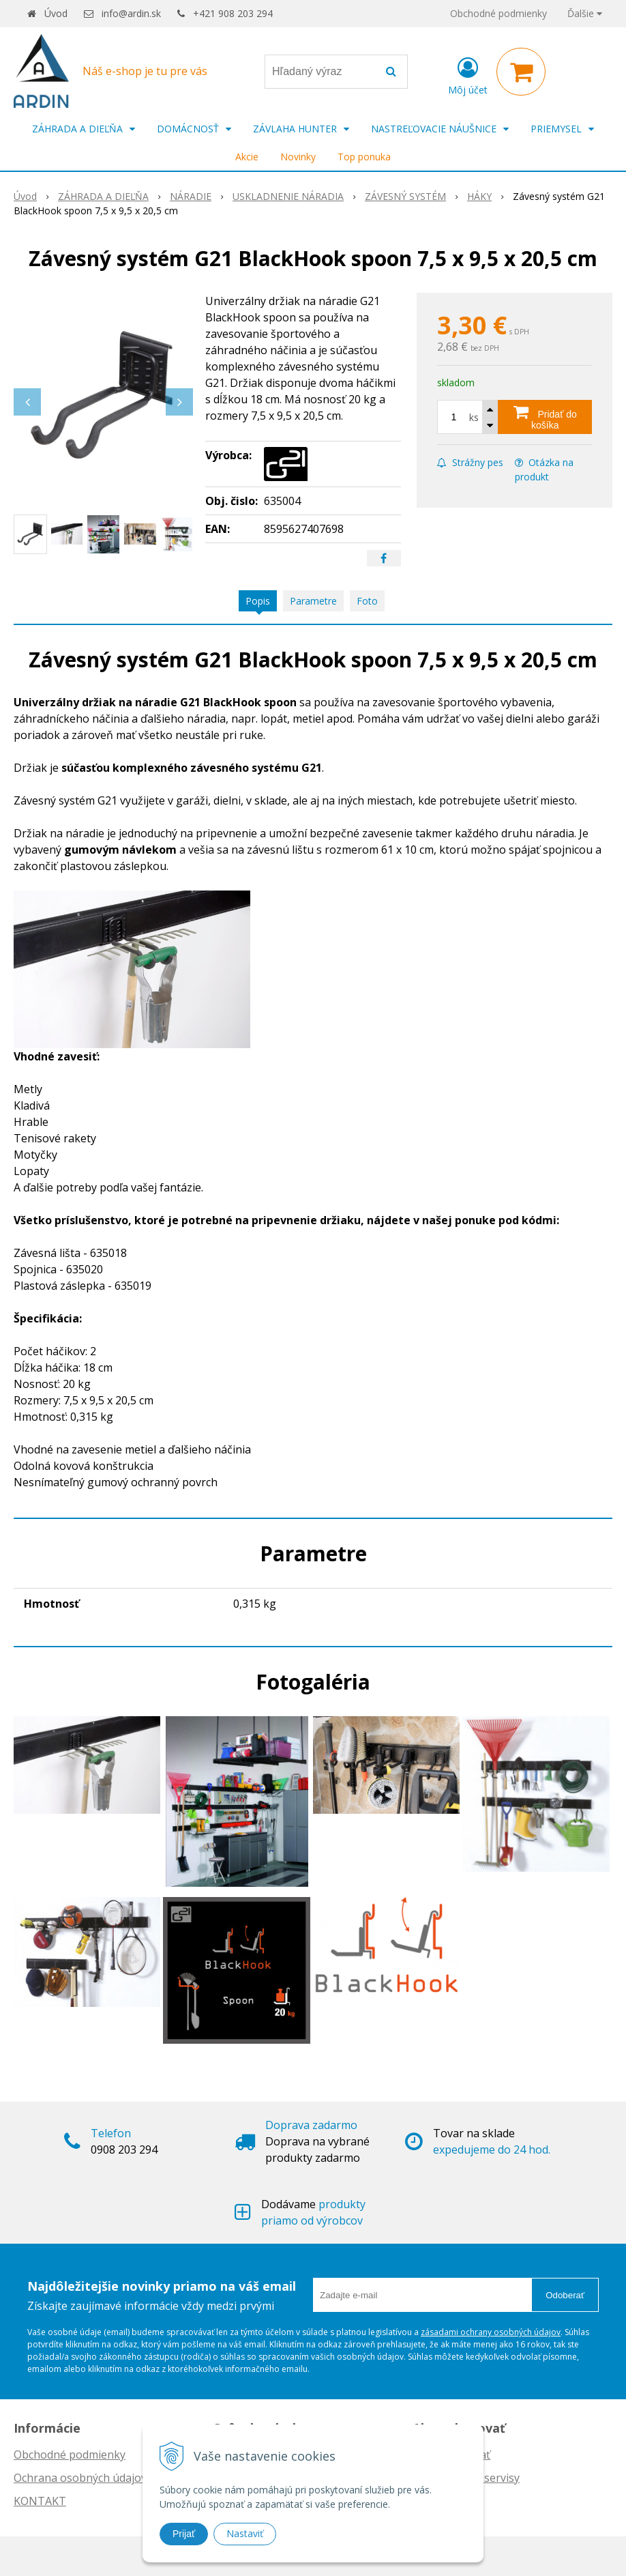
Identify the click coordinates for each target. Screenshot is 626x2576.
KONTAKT (40, 2500)
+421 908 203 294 (233, 13)
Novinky (298, 156)
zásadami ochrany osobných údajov (491, 2332)
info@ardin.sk (131, 13)
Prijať (184, 2533)
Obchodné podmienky (498, 13)
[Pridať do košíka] (545, 417)
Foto (367, 600)
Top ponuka (364, 156)
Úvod (56, 13)
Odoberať (565, 2295)
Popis (257, 600)
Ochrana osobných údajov (80, 2477)
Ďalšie (584, 13)
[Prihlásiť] (468, 74)
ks (474, 417)
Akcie (246, 156)
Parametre (313, 600)
